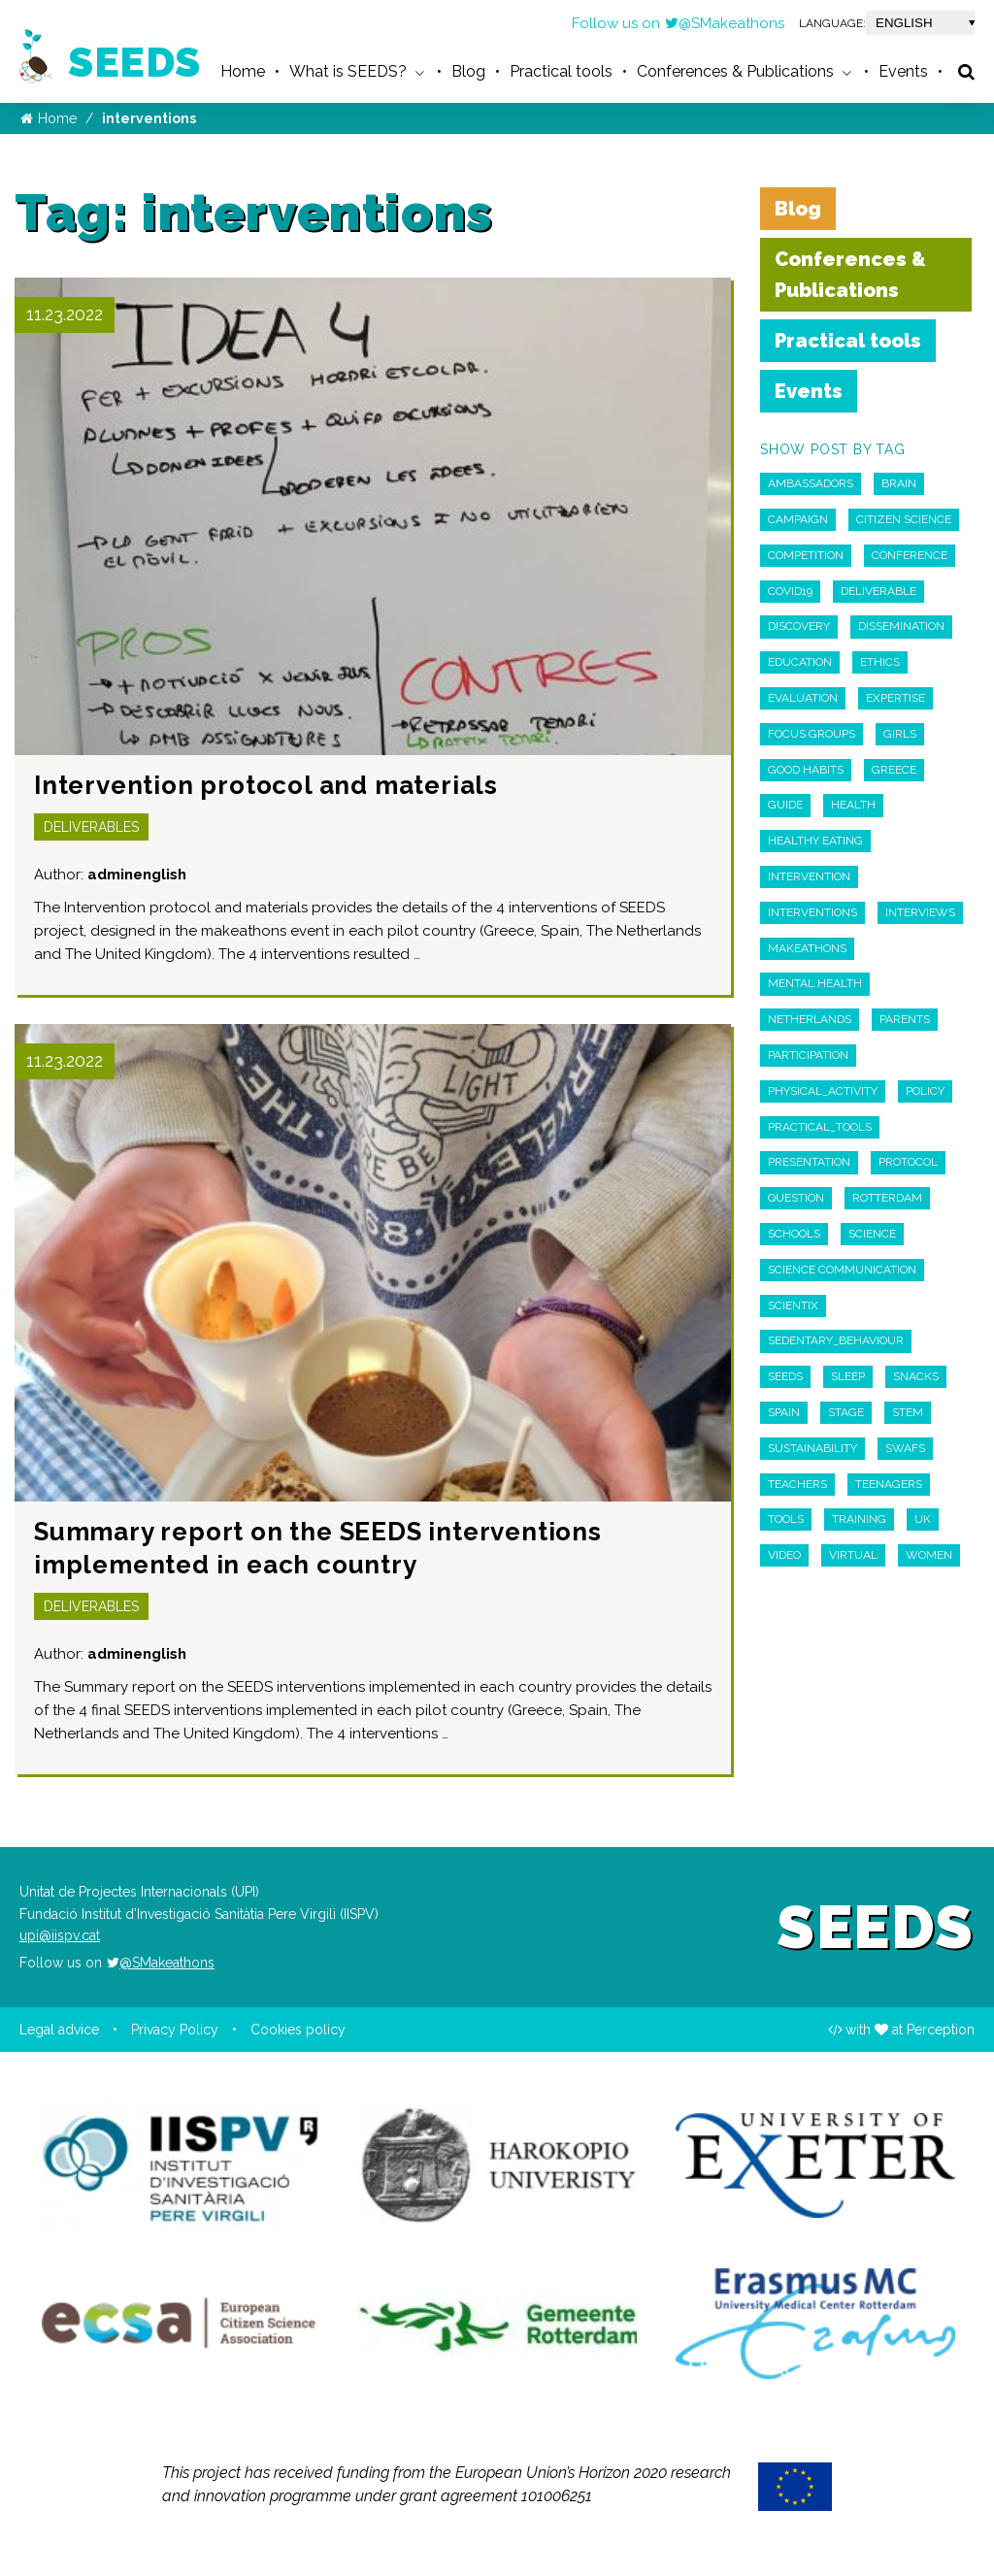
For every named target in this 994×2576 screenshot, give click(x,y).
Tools (786, 1519)
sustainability (812, 1448)
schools (794, 1233)
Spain (784, 1412)
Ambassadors (810, 483)
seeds (785, 1376)
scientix (793, 1305)
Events (809, 391)
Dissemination (901, 626)
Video (784, 1555)
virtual (853, 1555)
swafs (905, 1448)
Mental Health (815, 983)
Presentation (809, 1162)
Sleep (848, 1376)
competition (806, 555)
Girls (899, 734)
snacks (916, 1376)
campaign (798, 519)
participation (808, 1055)
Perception (941, 2029)
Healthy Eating (815, 840)
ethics (880, 662)
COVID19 (790, 591)
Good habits (806, 769)
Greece (894, 769)
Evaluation (803, 698)
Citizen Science (903, 519)
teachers (797, 1484)
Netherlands (809, 1019)
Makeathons (807, 948)
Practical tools (848, 340)
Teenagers (888, 1484)
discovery (799, 626)
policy (925, 1091)
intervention (809, 876)
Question (796, 1198)
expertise (895, 698)
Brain (898, 483)
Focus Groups (811, 734)
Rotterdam (887, 1198)
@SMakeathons (724, 23)
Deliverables (91, 827)
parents (904, 1019)
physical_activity (823, 1091)
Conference (909, 555)
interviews (920, 912)
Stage (846, 1412)
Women (929, 1555)
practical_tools (820, 1127)
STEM (907, 1412)
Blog (798, 208)
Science (872, 1233)
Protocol (908, 1162)
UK (922, 1519)
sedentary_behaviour (836, 1340)
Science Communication (842, 1269)
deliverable (878, 591)
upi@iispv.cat (59, 1935)
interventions (812, 912)
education (800, 662)
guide (785, 804)
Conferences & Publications (850, 275)
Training (859, 1519)
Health (853, 804)
